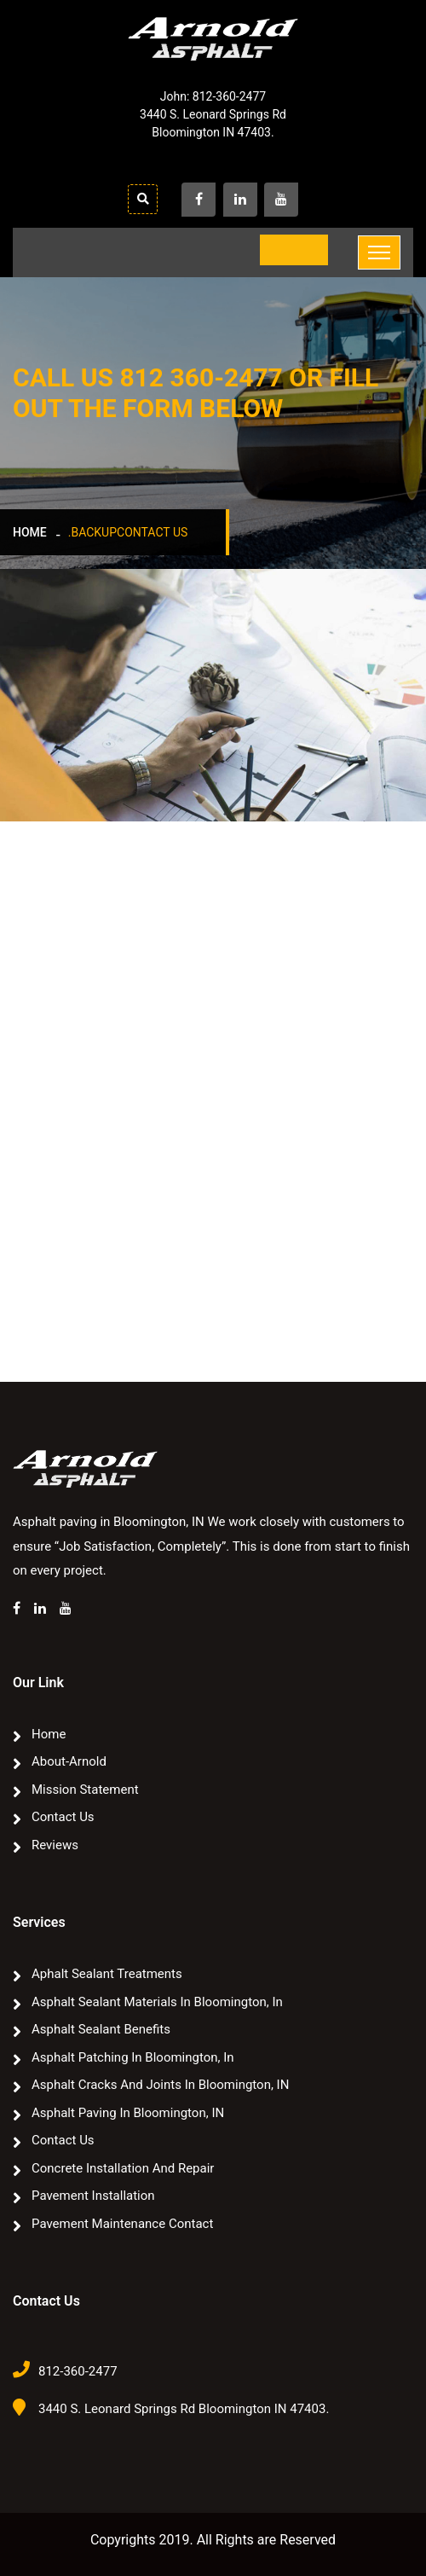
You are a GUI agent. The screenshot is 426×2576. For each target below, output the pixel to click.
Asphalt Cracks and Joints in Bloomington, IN (160, 2084)
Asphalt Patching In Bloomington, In (133, 2057)
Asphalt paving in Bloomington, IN (128, 2113)
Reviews (55, 1845)
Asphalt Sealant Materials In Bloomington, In (157, 2002)
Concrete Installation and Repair (123, 2168)
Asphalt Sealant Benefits (101, 2029)
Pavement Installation (93, 2195)
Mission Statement (85, 1789)
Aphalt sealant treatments (107, 1973)
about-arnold (69, 1761)
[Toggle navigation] (379, 252)
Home (30, 532)
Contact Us (63, 1817)
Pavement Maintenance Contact (122, 2223)
